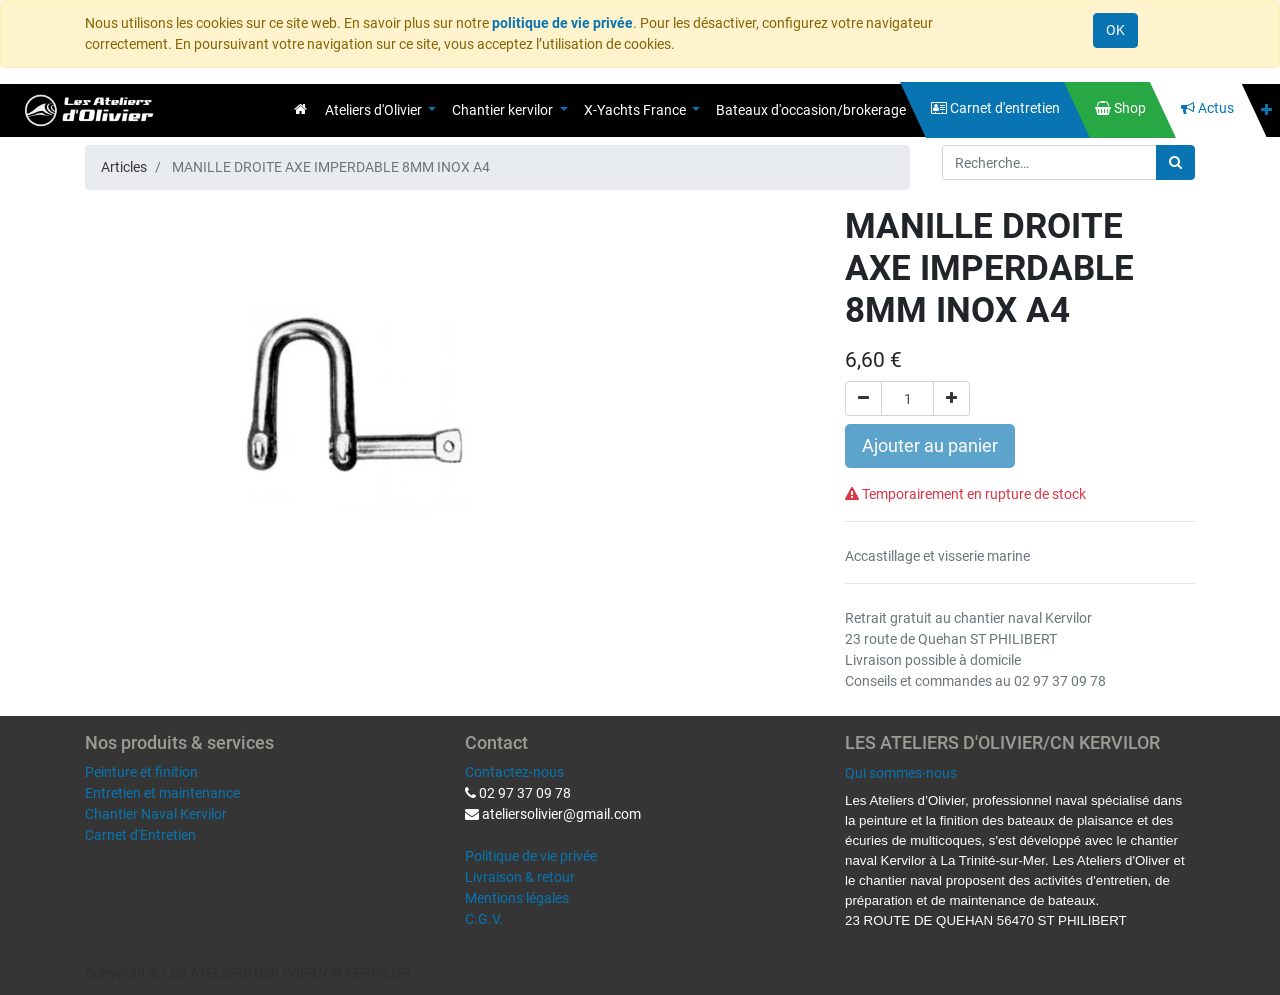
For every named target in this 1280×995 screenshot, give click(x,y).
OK (1115, 30)
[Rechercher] (1175, 162)
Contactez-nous (514, 772)
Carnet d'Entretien (140, 835)
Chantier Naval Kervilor (156, 814)
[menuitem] (300, 109)
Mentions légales (517, 898)
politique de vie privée (562, 23)
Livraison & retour (520, 877)
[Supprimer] (863, 398)
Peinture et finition (141, 772)
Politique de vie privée (531, 856)
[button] (1266, 110)
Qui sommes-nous (901, 773)
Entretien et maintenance (162, 793)
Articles (124, 167)
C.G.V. (484, 919)
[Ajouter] (951, 398)
